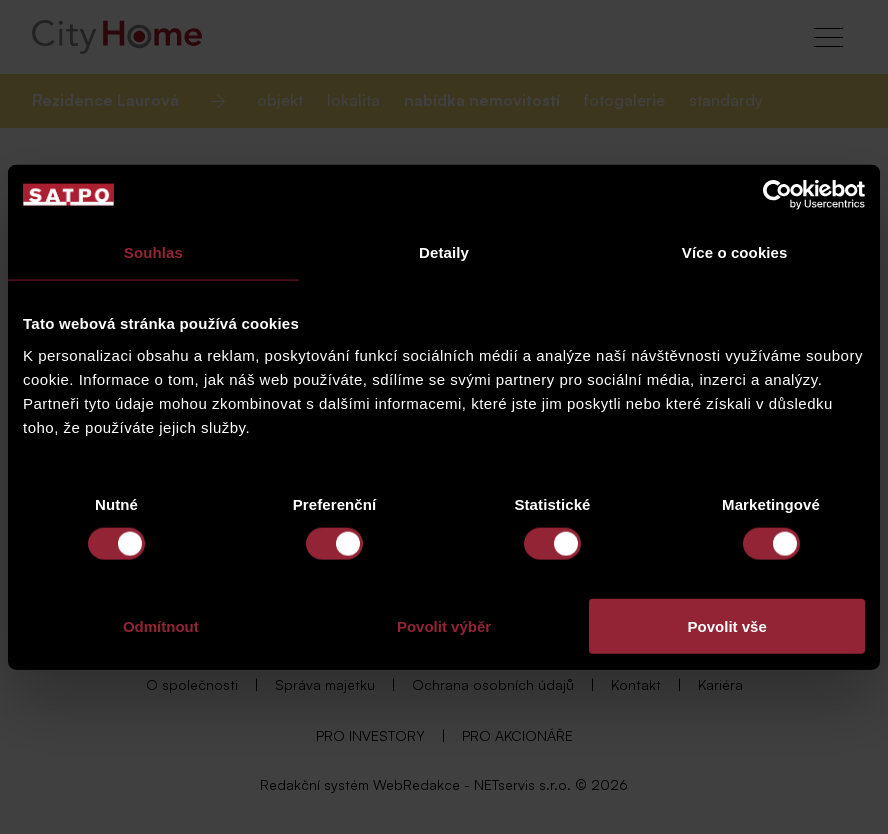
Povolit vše (727, 625)
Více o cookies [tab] (735, 252)
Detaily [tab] (444, 252)
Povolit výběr (444, 625)
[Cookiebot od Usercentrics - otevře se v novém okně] (777, 195)
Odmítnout (161, 625)
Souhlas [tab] (153, 252)
